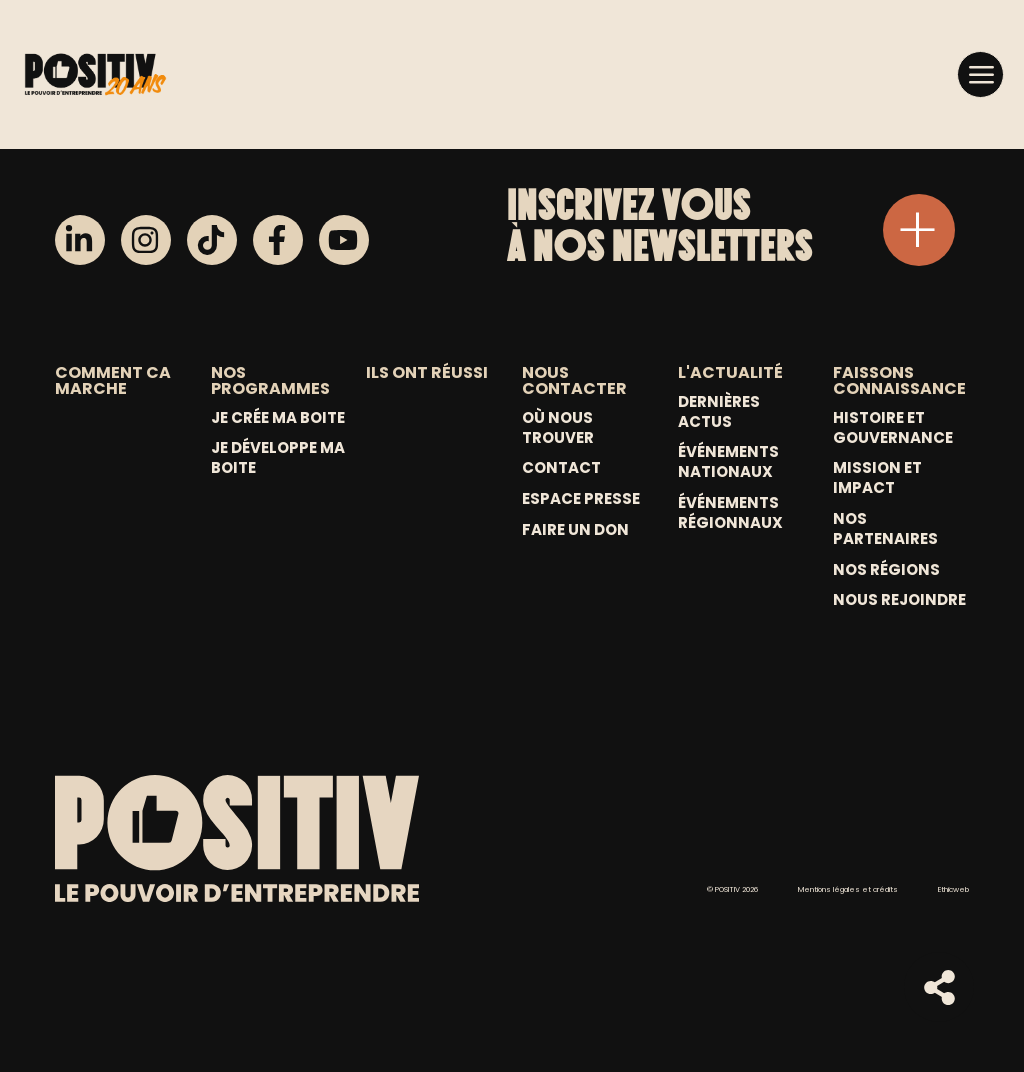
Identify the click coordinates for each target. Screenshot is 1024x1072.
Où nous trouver (558, 428)
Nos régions (886, 570)
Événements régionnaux (730, 513)
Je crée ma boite (278, 418)
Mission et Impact (877, 478)
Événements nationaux (728, 462)
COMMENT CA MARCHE (113, 380)
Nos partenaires (885, 529)
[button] (980, 73)
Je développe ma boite (278, 458)
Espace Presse (581, 499)
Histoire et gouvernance (893, 428)
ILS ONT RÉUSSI (427, 372)
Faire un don (575, 530)
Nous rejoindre (899, 600)
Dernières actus (719, 412)
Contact (561, 468)
